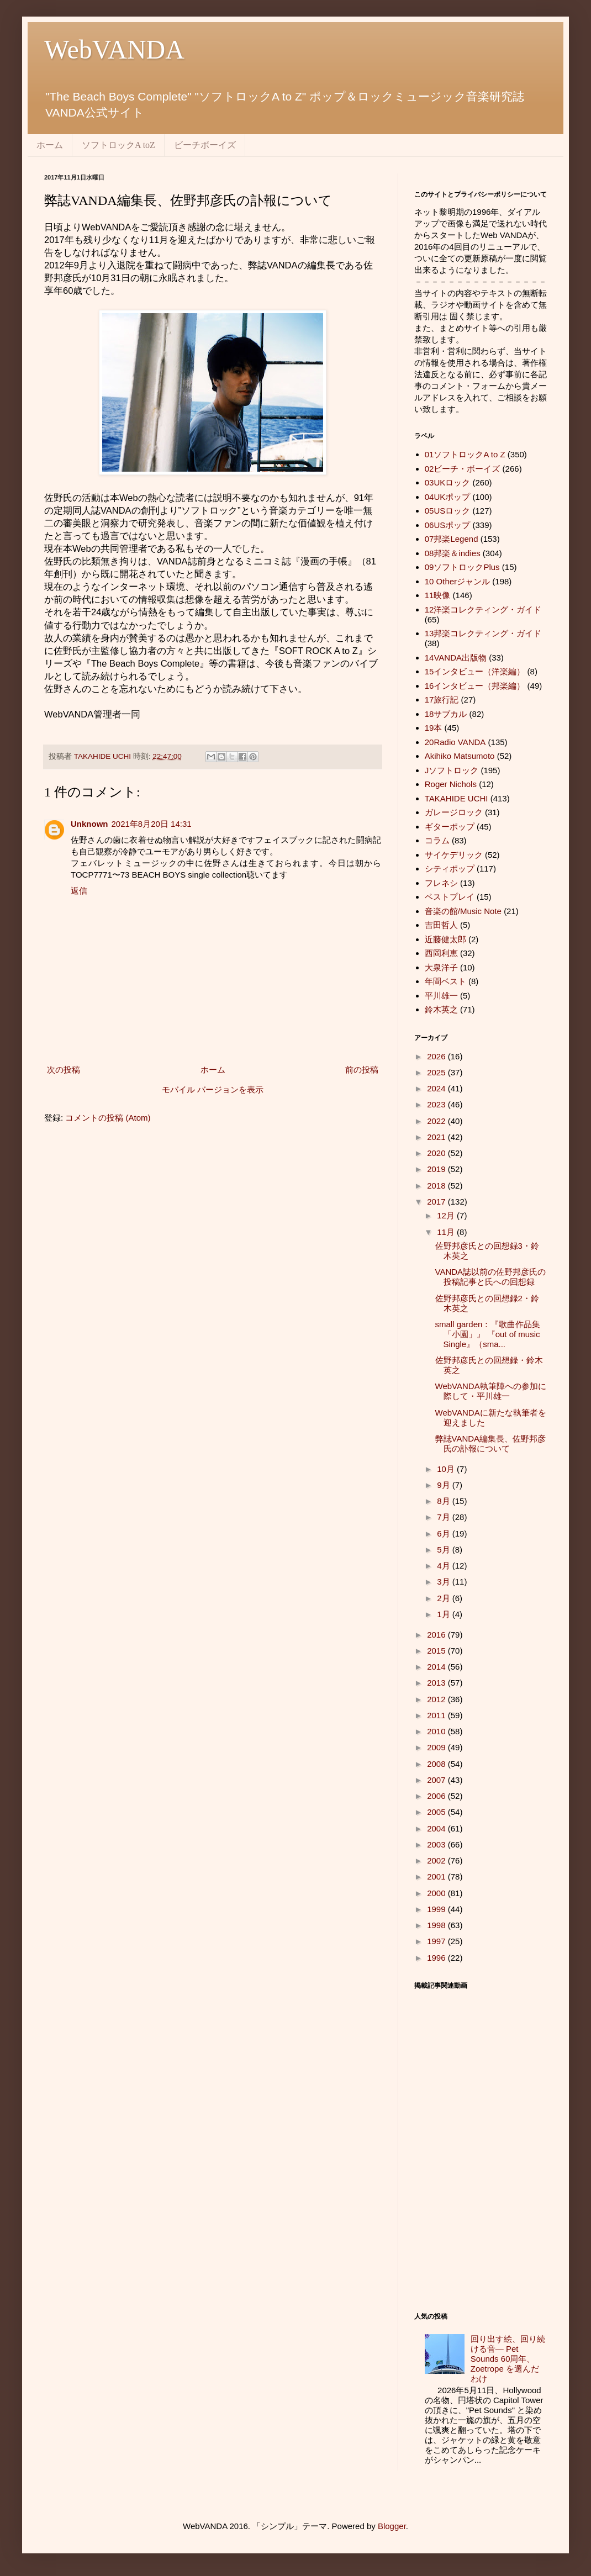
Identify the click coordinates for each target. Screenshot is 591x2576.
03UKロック (448, 482)
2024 (437, 1088)
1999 (437, 1909)
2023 (437, 1104)
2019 (437, 1169)
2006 (437, 1796)
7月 (444, 1517)
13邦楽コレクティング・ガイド (483, 633)
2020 (437, 1153)
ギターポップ (449, 826)
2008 (437, 1764)
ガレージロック (454, 812)
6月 (444, 1533)
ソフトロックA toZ (118, 145)
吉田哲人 (441, 925)
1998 (437, 1925)
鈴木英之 (441, 1009)
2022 (437, 1121)
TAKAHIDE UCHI (456, 798)
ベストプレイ (449, 896)
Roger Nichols (451, 784)
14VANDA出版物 (456, 657)
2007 (437, 1780)
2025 (437, 1072)
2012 (437, 1699)
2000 (437, 1893)
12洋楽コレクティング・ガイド (483, 609)
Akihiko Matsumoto (460, 756)
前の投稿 (361, 1069)
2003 (437, 1844)
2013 (437, 1682)
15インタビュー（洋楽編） (475, 671)
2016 (437, 1634)
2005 (437, 1812)
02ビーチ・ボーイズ (462, 468)
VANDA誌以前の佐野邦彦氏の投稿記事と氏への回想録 (490, 1276)
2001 (437, 1876)
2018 (437, 1185)
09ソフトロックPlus (462, 567)
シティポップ (449, 868)
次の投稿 (63, 1069)
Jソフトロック (452, 770)
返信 (79, 890)
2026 (437, 1056)
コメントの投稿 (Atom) (107, 1117)
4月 (444, 1565)
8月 (444, 1501)
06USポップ (448, 525)
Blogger (392, 2526)
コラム (437, 840)
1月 (444, 1614)
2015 (437, 1650)
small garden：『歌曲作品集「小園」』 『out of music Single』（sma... (488, 1334)
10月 (447, 1469)
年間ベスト (445, 981)
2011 (437, 1715)
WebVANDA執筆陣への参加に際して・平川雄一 (490, 1391)
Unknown (89, 823)
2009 (437, 1747)
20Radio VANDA (455, 742)
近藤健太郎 (445, 939)
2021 (437, 1137)
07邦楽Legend (451, 538)
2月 (444, 1598)
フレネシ (441, 883)
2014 (437, 1666)
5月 (444, 1549)
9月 (444, 1485)
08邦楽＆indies (453, 553)
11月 (447, 1232)
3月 (444, 1581)
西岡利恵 (441, 953)
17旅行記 (442, 699)
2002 (437, 1860)
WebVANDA (114, 49)
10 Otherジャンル (457, 581)
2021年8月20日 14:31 (152, 823)
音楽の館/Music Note (463, 911)
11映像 (438, 595)
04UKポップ (448, 497)
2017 (437, 1201)
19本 (433, 727)
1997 (437, 1941)
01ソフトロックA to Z (465, 454)
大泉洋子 (441, 967)
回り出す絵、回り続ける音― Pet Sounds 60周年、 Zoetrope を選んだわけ (508, 2358)
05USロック (448, 510)
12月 (447, 1215)
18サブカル (446, 714)
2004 (437, 1828)
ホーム (49, 145)
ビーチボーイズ (205, 145)
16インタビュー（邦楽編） (475, 685)
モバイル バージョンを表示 (212, 1089)
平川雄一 (441, 995)
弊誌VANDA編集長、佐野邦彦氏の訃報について (490, 1443)
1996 (437, 1957)
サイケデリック (454, 854)
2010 (437, 1731)
